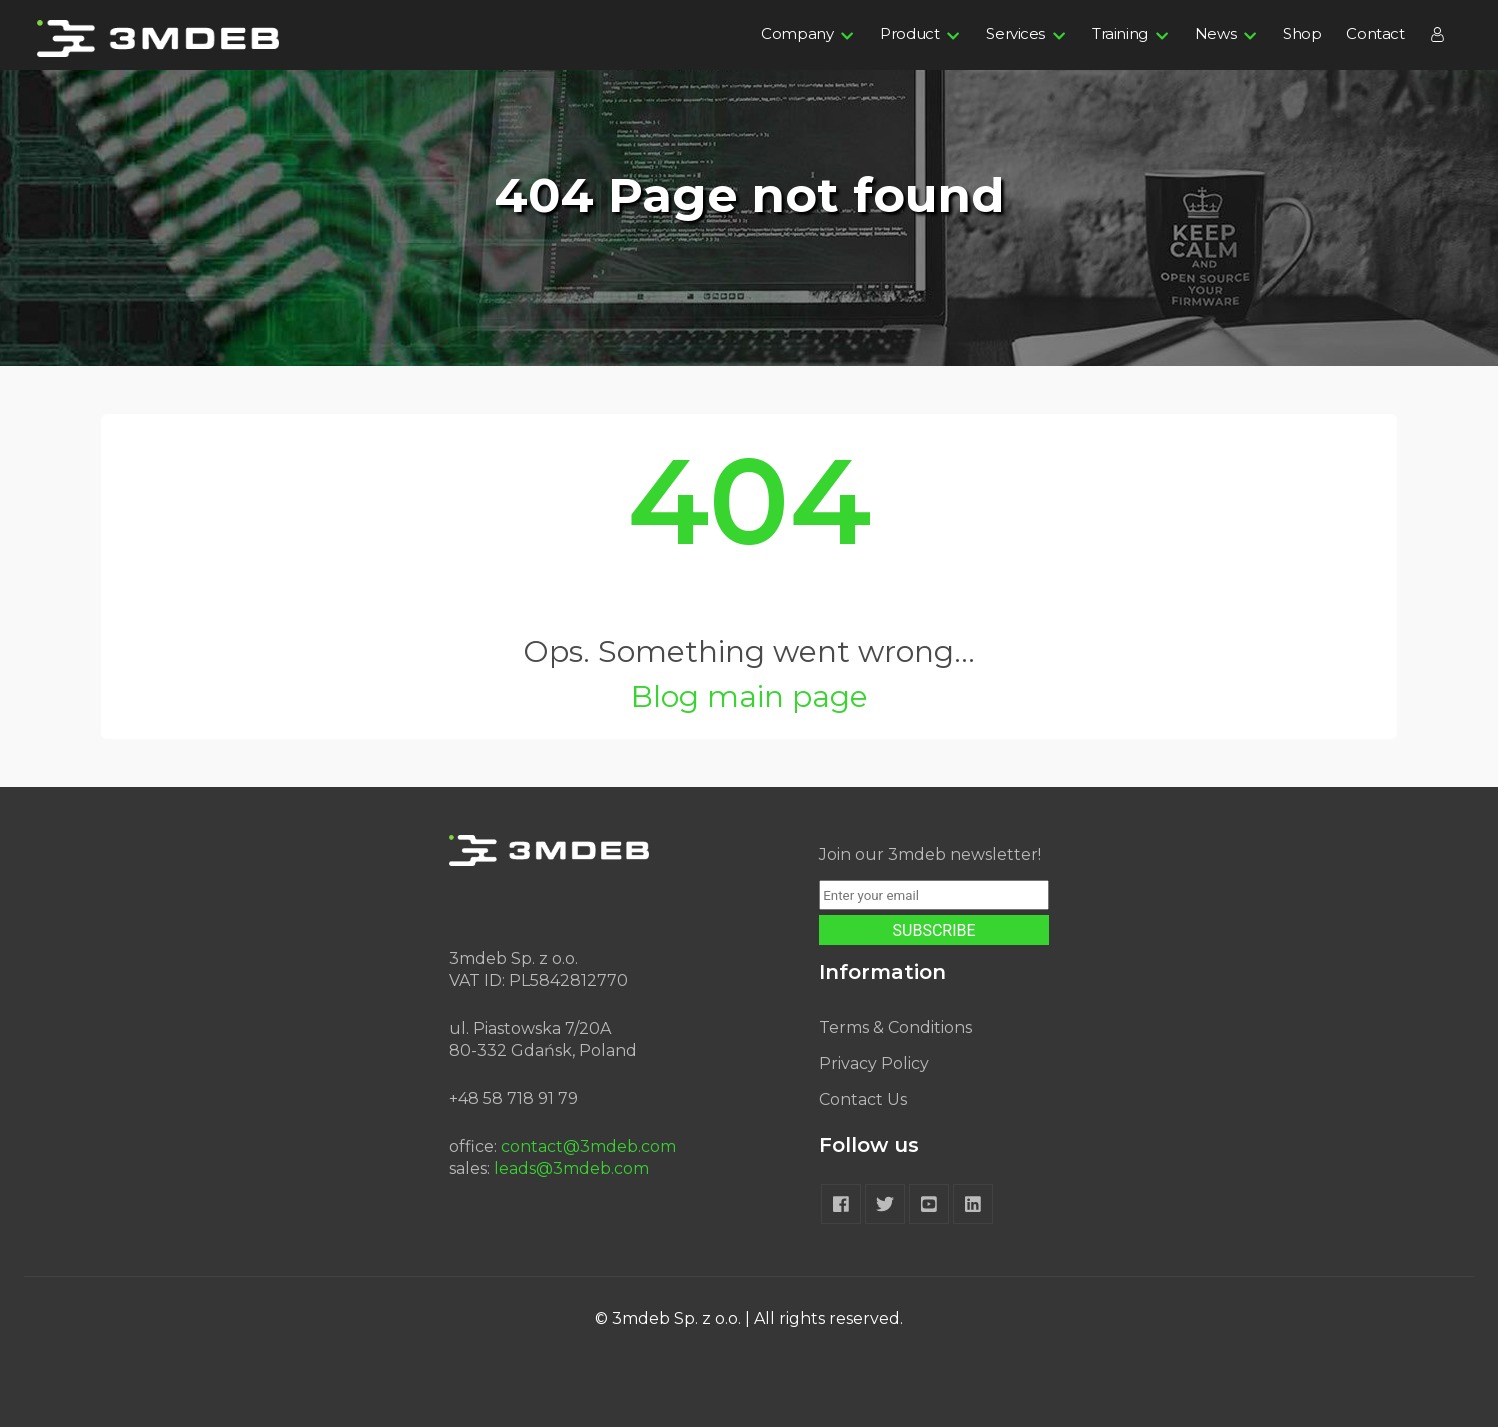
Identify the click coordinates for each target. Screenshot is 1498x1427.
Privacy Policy (874, 1063)
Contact (1375, 33)
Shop (1302, 33)
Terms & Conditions (895, 1027)
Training (1120, 33)
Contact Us (863, 1099)
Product (909, 33)
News (1215, 33)
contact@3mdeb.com (588, 1146)
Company (797, 33)
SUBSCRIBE (934, 930)
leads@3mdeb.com (571, 1168)
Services (1015, 33)
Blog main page (749, 696)
